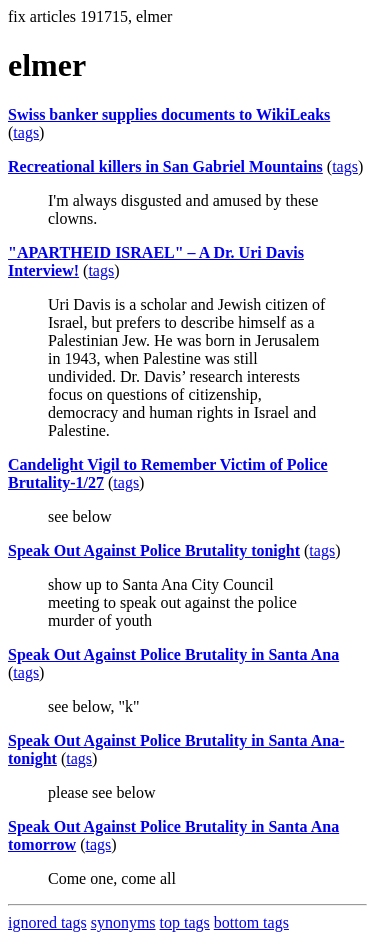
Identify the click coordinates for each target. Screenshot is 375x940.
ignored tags (47, 922)
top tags (185, 922)
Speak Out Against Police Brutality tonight (154, 550)
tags (26, 132)
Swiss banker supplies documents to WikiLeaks (169, 114)
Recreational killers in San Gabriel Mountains (165, 166)
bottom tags (251, 922)
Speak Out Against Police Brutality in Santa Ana (173, 654)
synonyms (123, 922)
